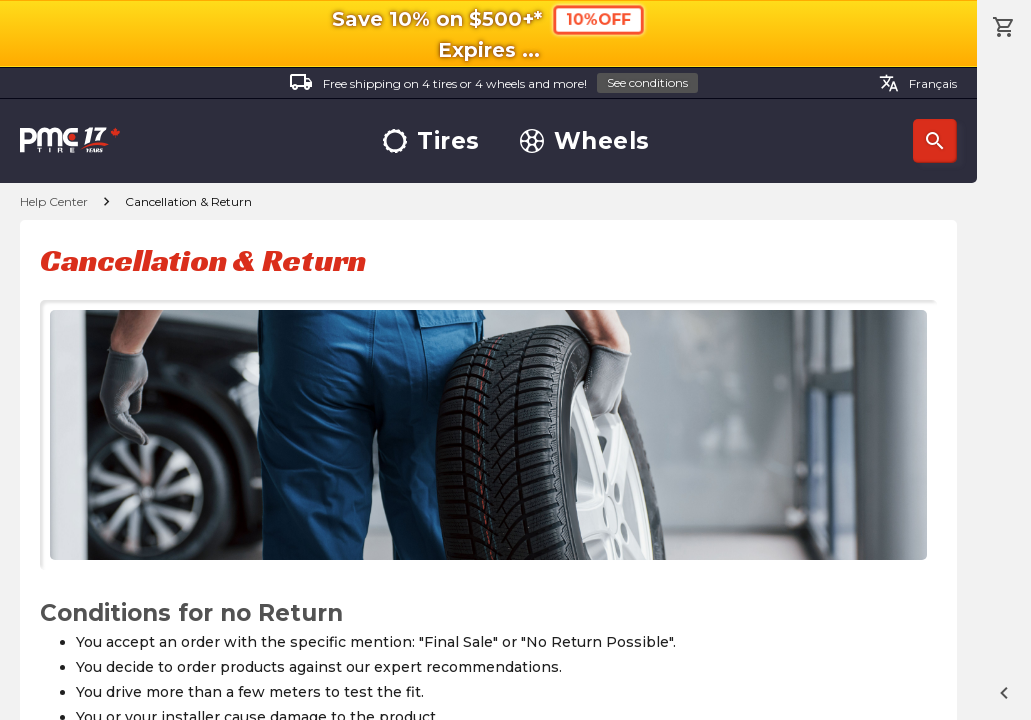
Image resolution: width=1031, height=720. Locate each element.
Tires (431, 141)
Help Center (54, 201)
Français (918, 83)
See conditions (647, 82)
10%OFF (598, 19)
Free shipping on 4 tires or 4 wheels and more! (493, 83)
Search (935, 141)
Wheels (585, 141)
